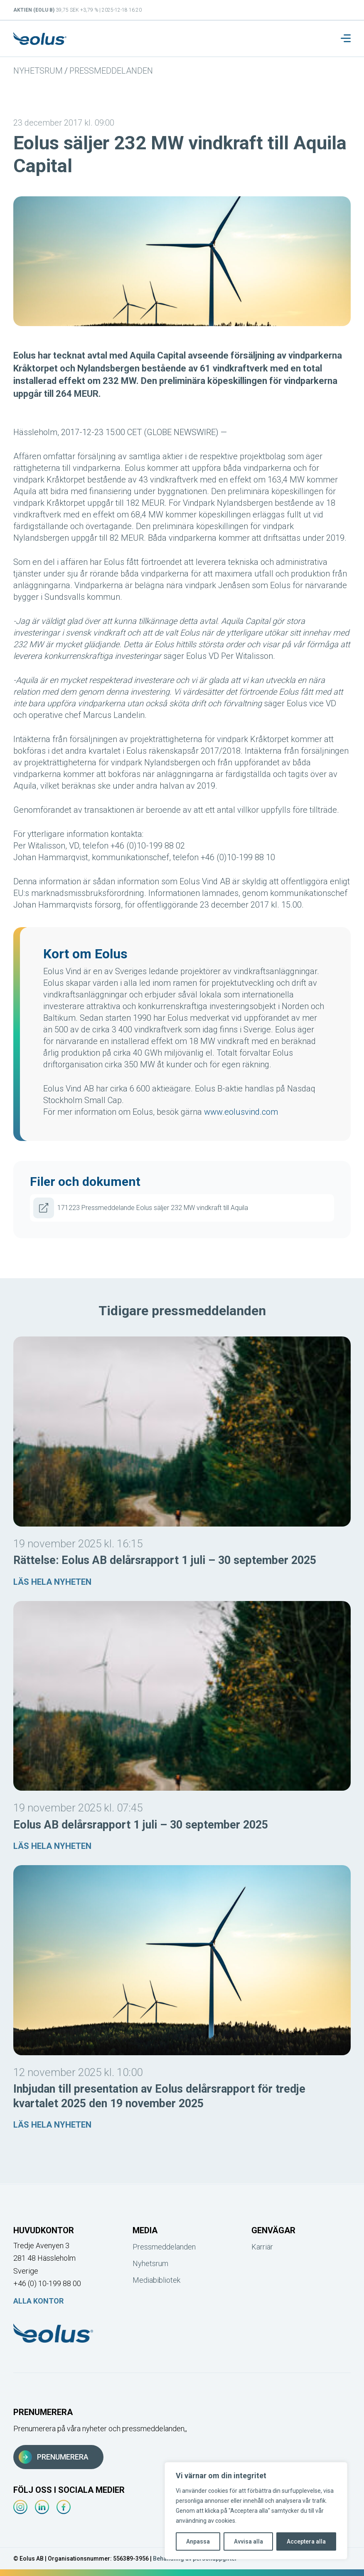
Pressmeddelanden (111, 71)
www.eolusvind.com (241, 1112)
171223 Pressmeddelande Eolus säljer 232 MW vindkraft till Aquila (140, 1208)
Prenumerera (54, 2457)
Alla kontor (38, 2300)
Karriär (262, 2246)
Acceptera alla (306, 2541)
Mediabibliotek (156, 2280)
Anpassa (198, 2541)
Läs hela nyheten (52, 1582)
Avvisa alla (248, 2541)
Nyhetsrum (38, 71)
